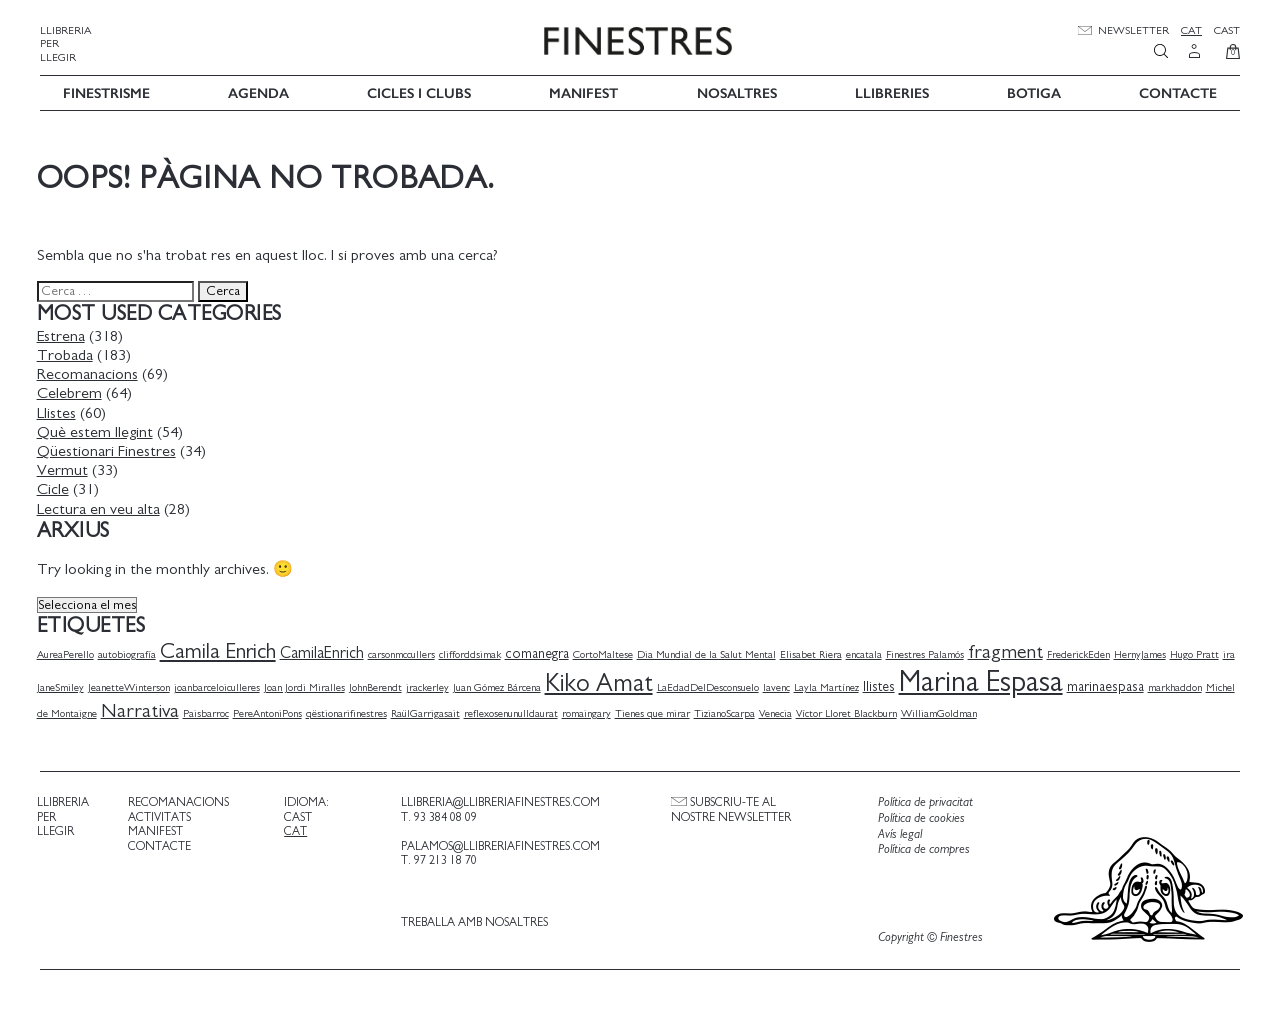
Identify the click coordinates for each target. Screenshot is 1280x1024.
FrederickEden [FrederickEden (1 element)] (1081, 652)
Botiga (1034, 91)
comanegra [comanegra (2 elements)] (540, 652)
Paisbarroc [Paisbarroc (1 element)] (209, 711)
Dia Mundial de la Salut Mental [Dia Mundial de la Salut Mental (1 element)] (709, 652)
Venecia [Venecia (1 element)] (778, 711)
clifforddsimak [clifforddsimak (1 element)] (473, 652)
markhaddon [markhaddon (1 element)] (1178, 685)
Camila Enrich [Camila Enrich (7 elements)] (221, 649)
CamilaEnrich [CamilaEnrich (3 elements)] (325, 651)
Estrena (64, 334)
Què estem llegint (98, 430)
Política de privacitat (923, 801)
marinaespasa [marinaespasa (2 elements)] (1108, 685)
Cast (1227, 30)
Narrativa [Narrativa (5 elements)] (143, 709)
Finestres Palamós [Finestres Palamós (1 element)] (928, 652)
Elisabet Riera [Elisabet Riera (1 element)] (814, 652)
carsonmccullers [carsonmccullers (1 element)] (404, 652)
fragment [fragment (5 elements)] (1008, 650)
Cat (1191, 30)
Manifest (583, 91)
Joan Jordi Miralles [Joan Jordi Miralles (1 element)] (307, 685)
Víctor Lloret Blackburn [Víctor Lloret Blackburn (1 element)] (849, 711)
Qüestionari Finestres (109, 449)
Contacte (1178, 91)
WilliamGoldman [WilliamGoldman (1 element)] (942, 711)
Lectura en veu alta (101, 507)
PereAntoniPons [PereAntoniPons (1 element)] (270, 711)
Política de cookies (919, 816)
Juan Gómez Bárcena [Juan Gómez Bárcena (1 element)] (500, 685)
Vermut (65, 468)
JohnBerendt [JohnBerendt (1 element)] (378, 685)
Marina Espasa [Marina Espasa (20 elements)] (984, 680)
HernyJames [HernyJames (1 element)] (1143, 652)
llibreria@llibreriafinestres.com (499, 801)
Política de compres (922, 848)
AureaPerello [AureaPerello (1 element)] (68, 652)
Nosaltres (737, 91)
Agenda (258, 91)
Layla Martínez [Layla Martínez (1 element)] (829, 685)
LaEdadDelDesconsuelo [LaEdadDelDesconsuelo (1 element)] (711, 685)
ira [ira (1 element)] (1232, 652)
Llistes (59, 411)
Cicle (56, 488)
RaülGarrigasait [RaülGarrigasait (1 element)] (428, 711)
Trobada (68, 353)
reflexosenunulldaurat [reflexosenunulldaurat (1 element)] (514, 711)
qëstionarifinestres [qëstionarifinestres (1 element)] (349, 711)
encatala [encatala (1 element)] (867, 652)
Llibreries (892, 91)
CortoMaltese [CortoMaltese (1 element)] (606, 652)
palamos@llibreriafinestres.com (499, 844)
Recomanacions (90, 373)
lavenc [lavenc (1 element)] (779, 685)
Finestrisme (106, 91)
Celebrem (72, 392)
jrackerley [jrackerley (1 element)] (430, 685)
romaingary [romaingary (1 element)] (589, 711)
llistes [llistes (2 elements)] (882, 685)
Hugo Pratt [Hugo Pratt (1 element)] (1197, 652)
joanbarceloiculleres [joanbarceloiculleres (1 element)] (220, 685)
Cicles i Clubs (419, 91)
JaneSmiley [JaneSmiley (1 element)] (63, 685)
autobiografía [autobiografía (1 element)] (130, 652)
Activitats (161, 815)
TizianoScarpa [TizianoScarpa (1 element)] (727, 711)
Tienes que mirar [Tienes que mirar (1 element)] (655, 711)
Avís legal (898, 832)
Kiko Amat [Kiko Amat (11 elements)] (602, 681)
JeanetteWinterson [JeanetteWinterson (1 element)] (132, 685)
